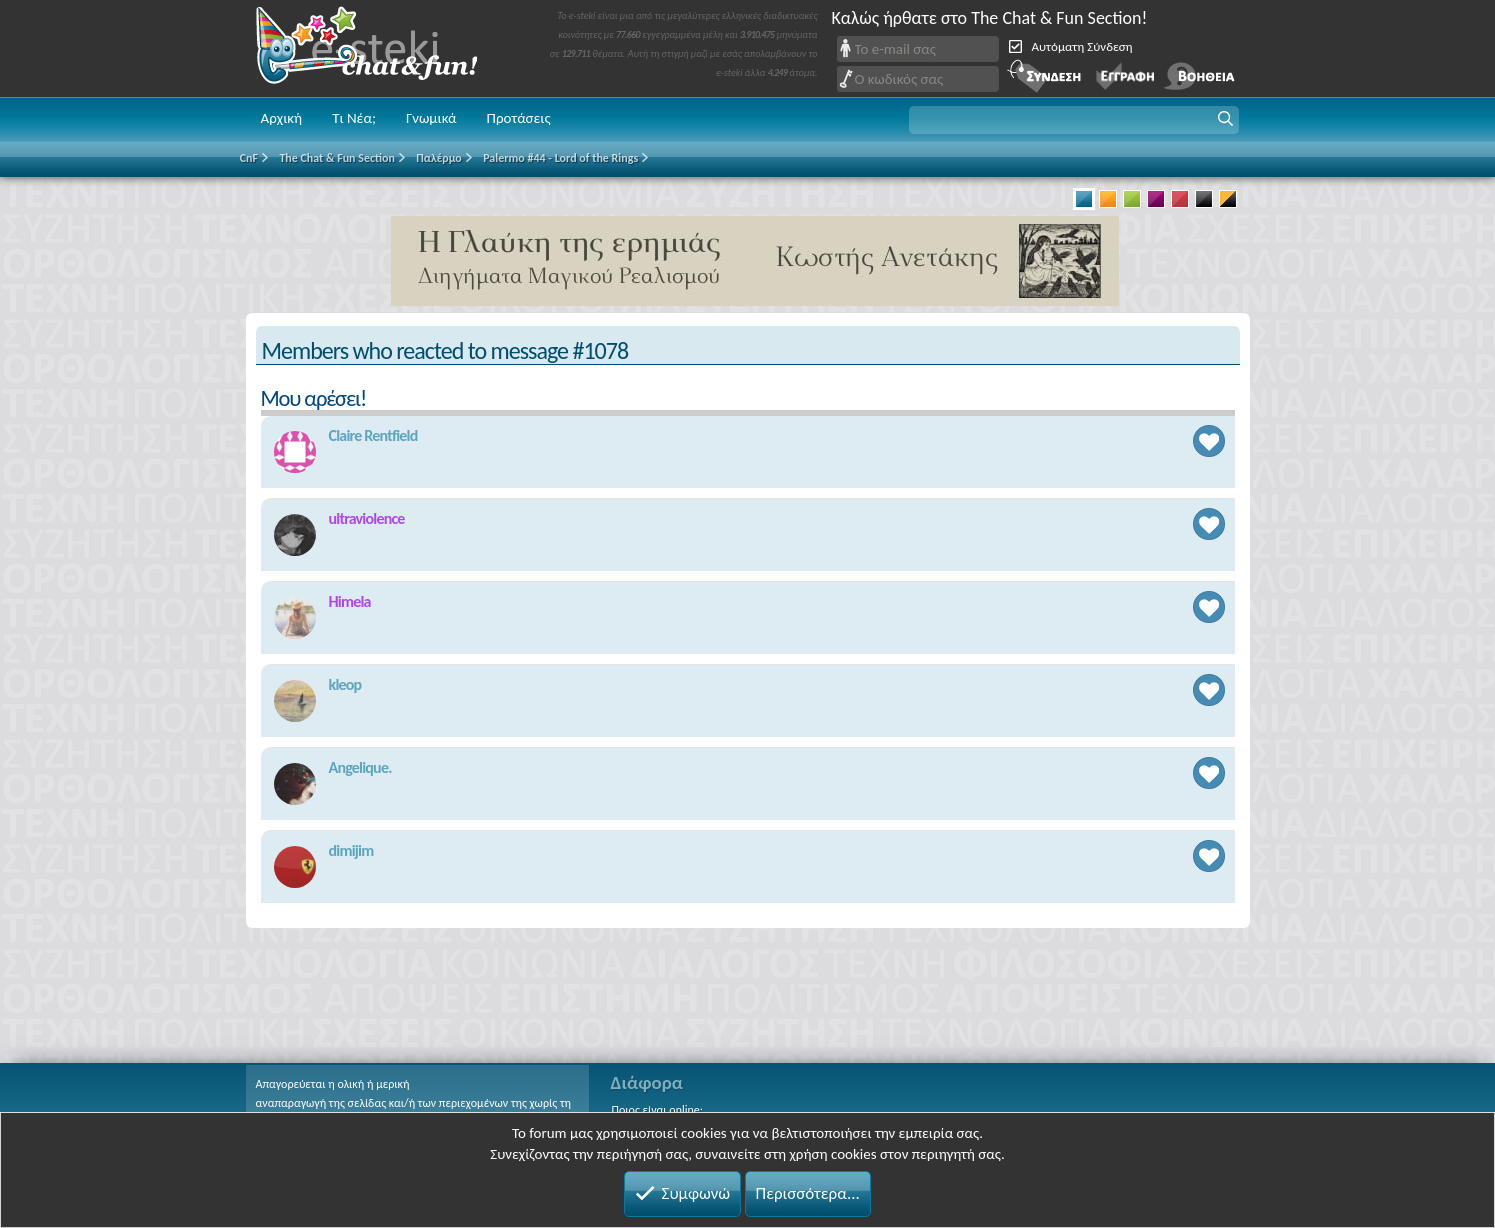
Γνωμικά (431, 118)
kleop (345, 684)
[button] (1074, 120)
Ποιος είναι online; (657, 1110)
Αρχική (282, 118)
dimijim (351, 850)
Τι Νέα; (354, 118)
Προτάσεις (519, 118)
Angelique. (360, 767)
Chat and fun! (381, 48)
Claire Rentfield (373, 435)
